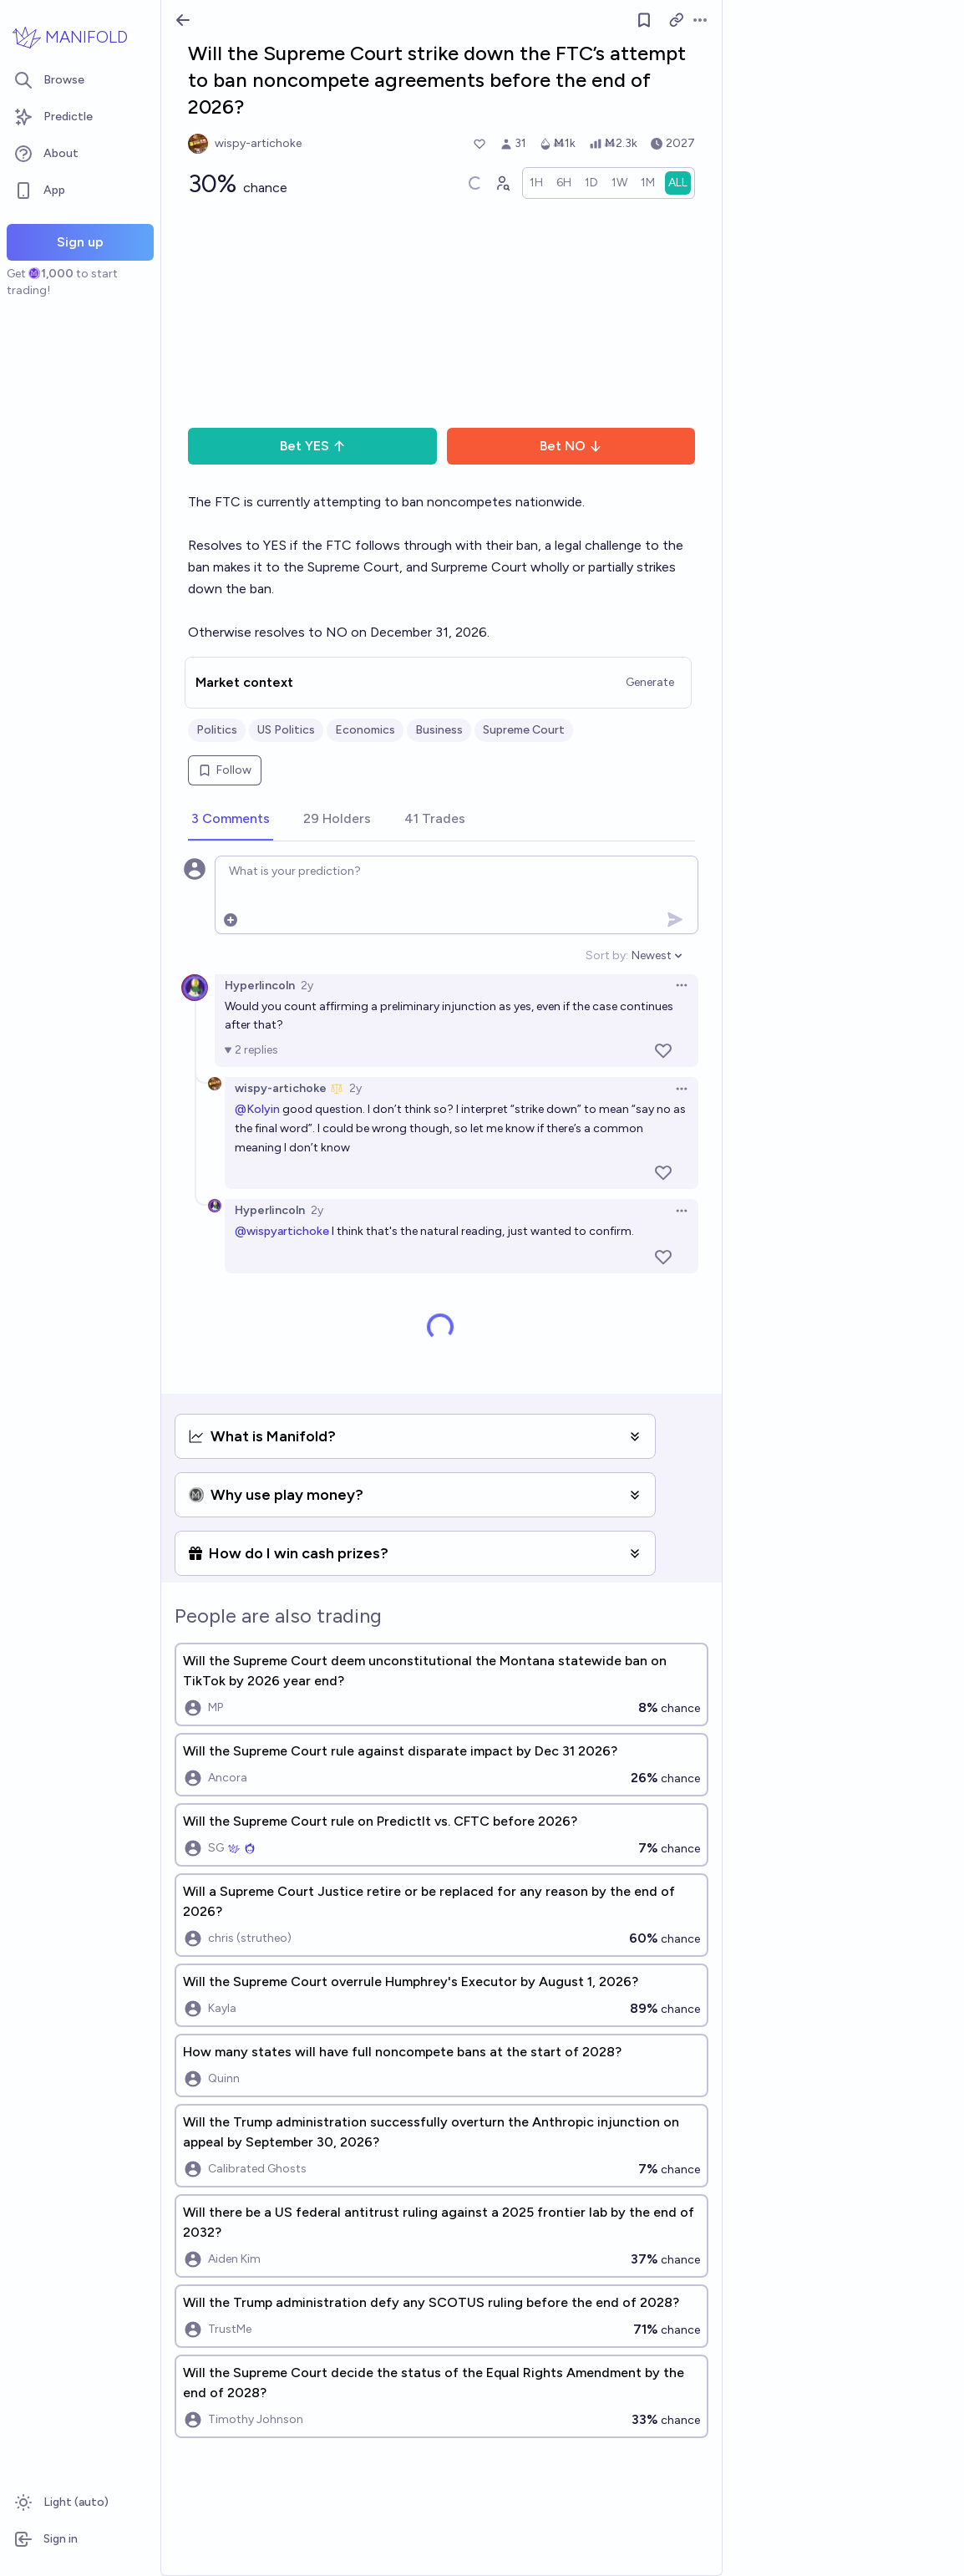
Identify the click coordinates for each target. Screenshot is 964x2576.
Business (439, 730)
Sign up (80, 242)
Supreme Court (524, 730)
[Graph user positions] (502, 183)
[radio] (536, 183)
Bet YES (313, 446)
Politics (216, 730)
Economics (365, 730)
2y (307, 985)
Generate (650, 682)
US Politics (286, 730)
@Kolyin (257, 1109)
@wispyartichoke (282, 1231)
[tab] (230, 820)
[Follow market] (644, 20)
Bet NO (571, 446)
